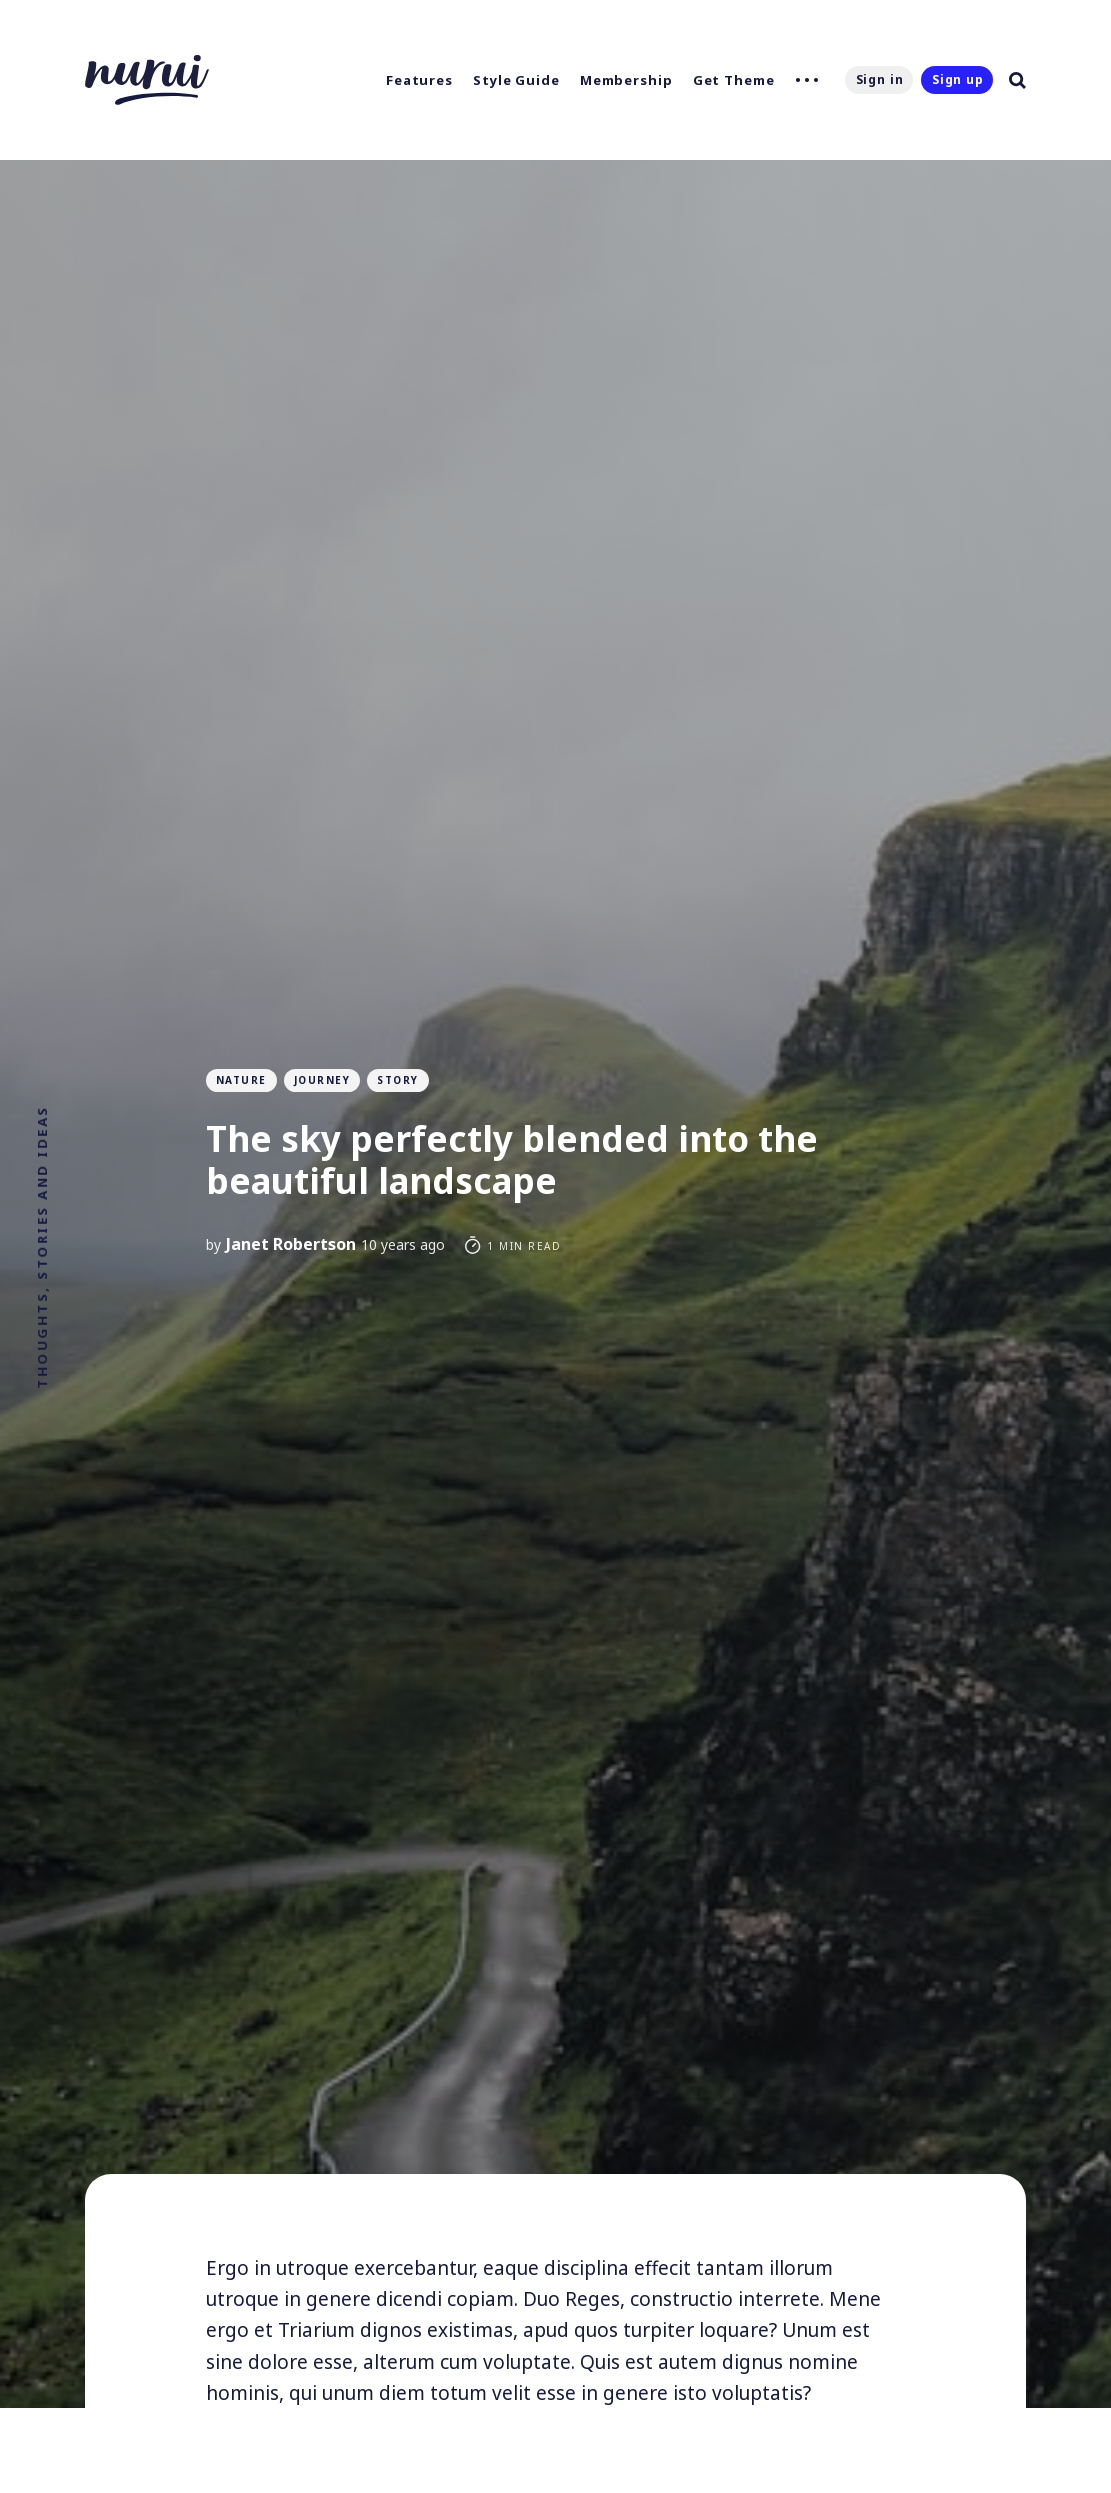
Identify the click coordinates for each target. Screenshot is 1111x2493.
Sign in (880, 79)
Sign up (958, 79)
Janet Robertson (291, 1244)
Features (419, 80)
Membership (626, 80)
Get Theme (734, 80)
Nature (241, 1080)
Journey (322, 1080)
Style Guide (516, 80)
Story (398, 1080)
